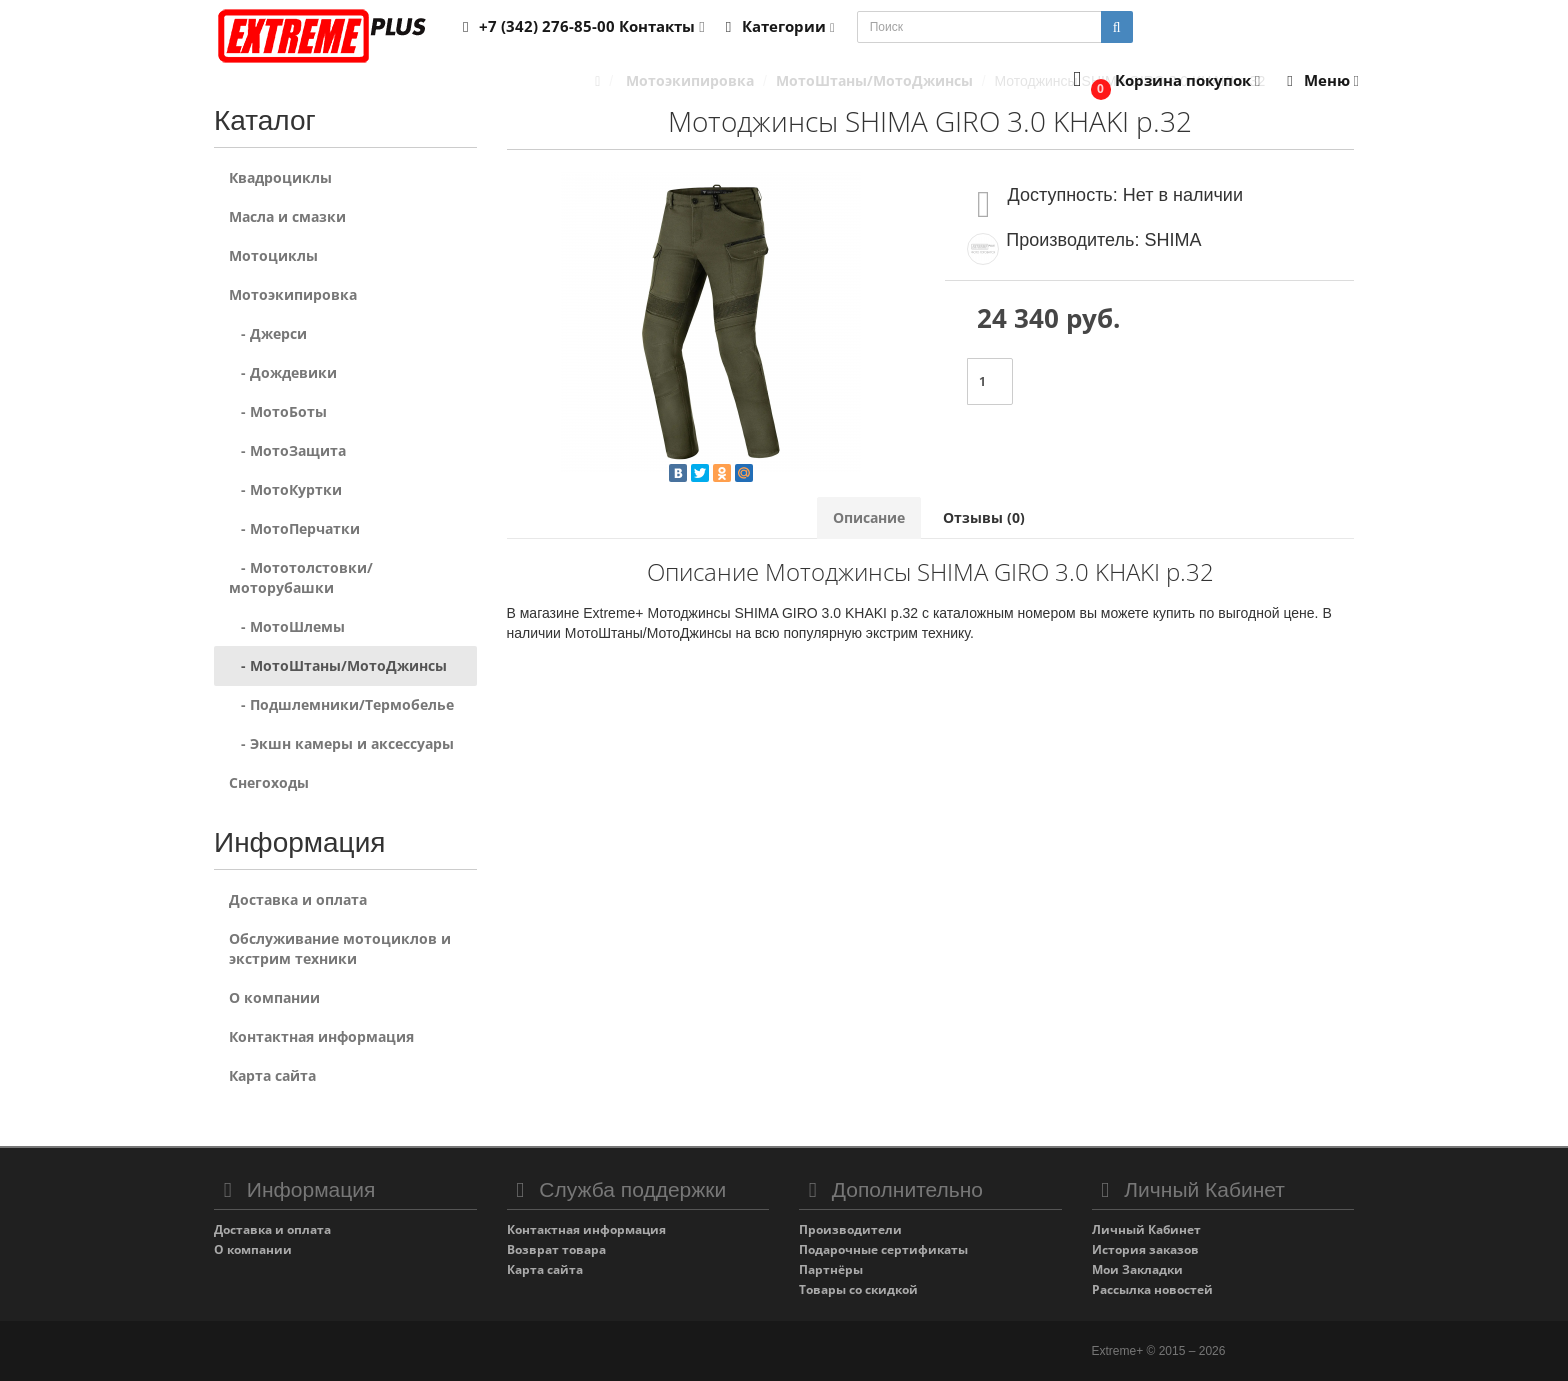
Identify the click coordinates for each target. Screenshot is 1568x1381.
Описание (869, 517)
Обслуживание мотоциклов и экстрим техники (340, 948)
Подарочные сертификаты (883, 1249)
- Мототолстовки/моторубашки (301, 577)
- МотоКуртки (285, 489)
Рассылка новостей (1152, 1289)
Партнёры (831, 1269)
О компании (274, 997)
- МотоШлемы (287, 626)
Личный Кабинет (1146, 1229)
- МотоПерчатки (294, 528)
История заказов (1145, 1249)
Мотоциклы (273, 255)
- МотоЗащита (287, 450)
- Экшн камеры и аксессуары (341, 743)
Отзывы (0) (984, 517)
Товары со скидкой (858, 1289)
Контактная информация (321, 1036)
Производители (850, 1229)
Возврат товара (556, 1249)
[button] (1162, 81)
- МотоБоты (278, 411)
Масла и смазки (287, 216)
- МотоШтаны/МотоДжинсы (338, 665)
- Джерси (268, 333)
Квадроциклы (280, 177)
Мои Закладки (1137, 1269)
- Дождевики (283, 372)
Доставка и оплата (298, 899)
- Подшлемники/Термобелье (341, 704)
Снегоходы (269, 782)
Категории (777, 26)
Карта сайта (272, 1075)
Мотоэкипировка (293, 294)
